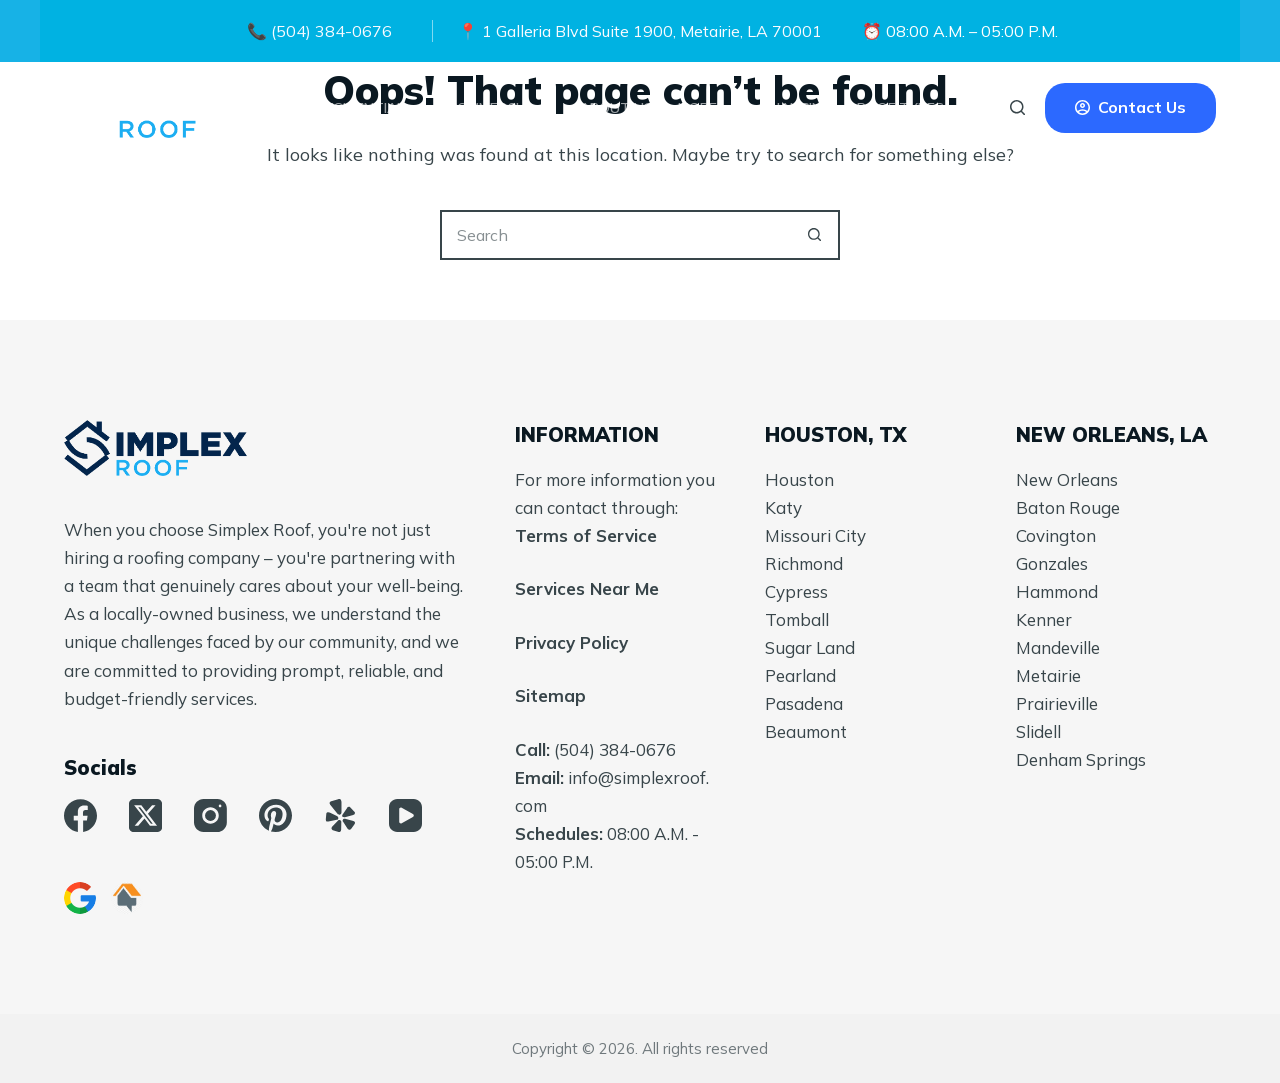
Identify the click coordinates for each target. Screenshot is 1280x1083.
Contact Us (1130, 107)
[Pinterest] (275, 815)
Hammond (1057, 591)
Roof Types (914, 108)
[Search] (1017, 107)
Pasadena (804, 703)
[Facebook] (80, 815)
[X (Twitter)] (145, 815)
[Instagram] (210, 815)
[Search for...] (615, 235)
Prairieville (1057, 703)
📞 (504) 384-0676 (319, 31)
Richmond (804, 563)
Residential (374, 108)
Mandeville (1058, 647)
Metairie (1048, 675)
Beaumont (806, 731)
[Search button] (815, 235)
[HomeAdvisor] (127, 898)
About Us (616, 108)
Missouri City (815, 535)
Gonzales (1052, 563)
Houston (799, 479)
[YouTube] (405, 815)
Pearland (800, 675)
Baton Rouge (1068, 507)
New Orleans (1067, 479)
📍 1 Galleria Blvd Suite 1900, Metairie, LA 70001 (640, 31)
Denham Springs (1081, 759)
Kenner (1044, 619)
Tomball (797, 619)
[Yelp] (340, 815)
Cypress (796, 591)
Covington (1056, 535)
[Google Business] (80, 898)
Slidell (1038, 731)
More (711, 108)
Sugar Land (810, 647)
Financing (796, 108)
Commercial (505, 108)
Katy (783, 507)
